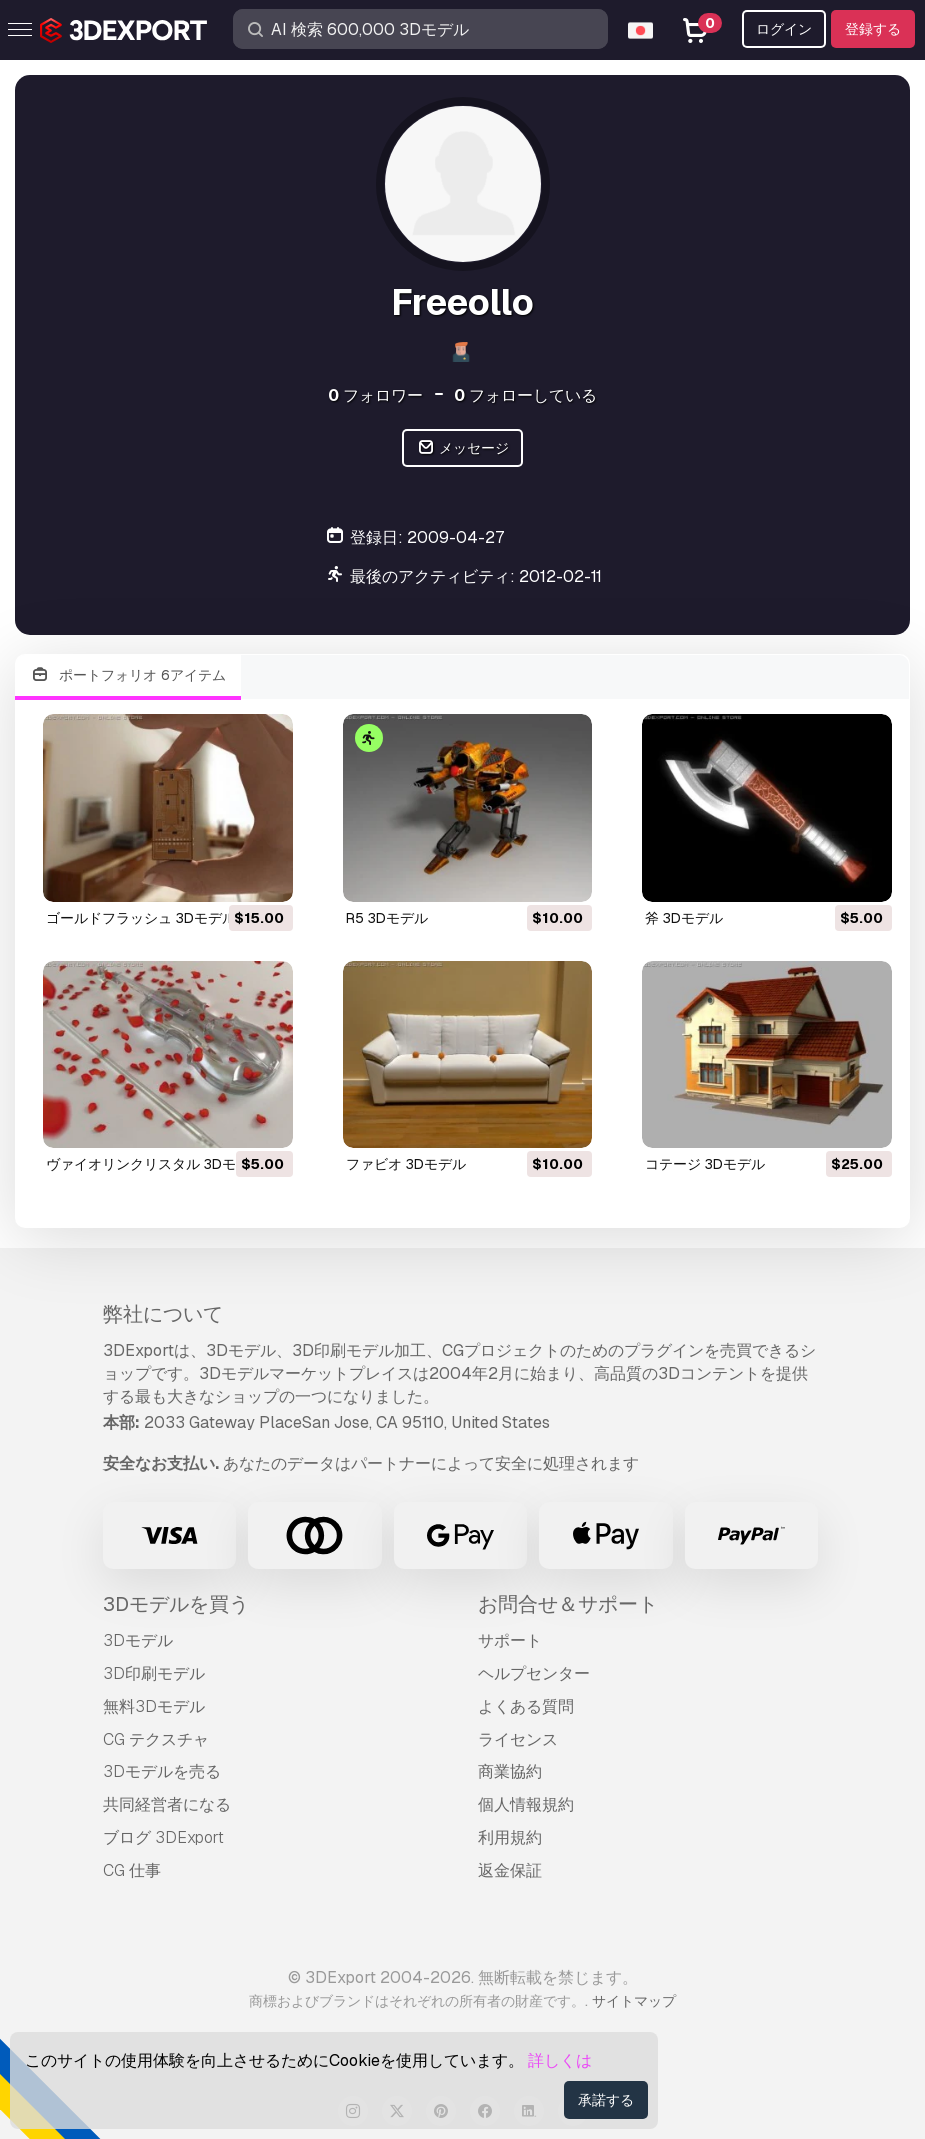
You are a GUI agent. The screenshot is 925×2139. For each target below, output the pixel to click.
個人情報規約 (526, 1804)
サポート (510, 1640)
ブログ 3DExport (163, 1837)
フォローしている (525, 395)
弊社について (163, 1314)
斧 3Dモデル (684, 918)
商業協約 (510, 1771)
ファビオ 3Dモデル (406, 1164)
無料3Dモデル (154, 1706)
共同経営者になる (167, 1804)
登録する (873, 29)
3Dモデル (138, 1640)
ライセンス (518, 1739)
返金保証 (510, 1870)
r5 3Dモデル (387, 918)
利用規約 (510, 1837)
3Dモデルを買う (176, 1604)
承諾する (606, 2100)
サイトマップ (634, 2001)
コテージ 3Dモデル (705, 1164)
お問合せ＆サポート (568, 1604)
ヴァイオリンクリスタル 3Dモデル (155, 1164)
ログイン (784, 29)
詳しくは (560, 2060)
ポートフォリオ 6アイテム (128, 675)
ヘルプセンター (534, 1673)
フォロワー (375, 395)
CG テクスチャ (156, 1739)
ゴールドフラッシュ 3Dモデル (141, 918)
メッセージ (462, 448)
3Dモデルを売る (162, 1771)
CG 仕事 (132, 1870)
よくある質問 (526, 1706)
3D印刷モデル (154, 1673)
